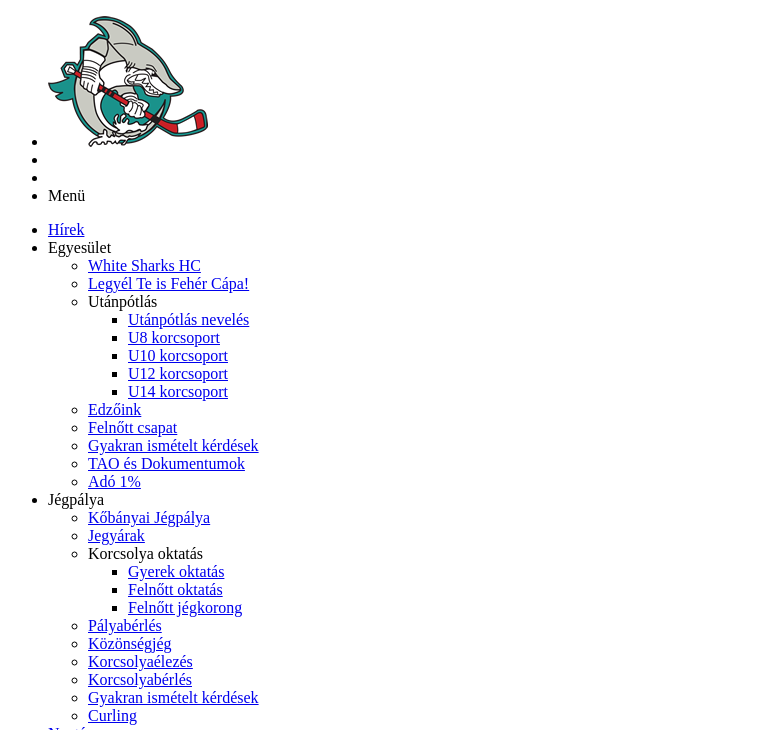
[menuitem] (66, 112)
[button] (79, 130)
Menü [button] (66, 78)
